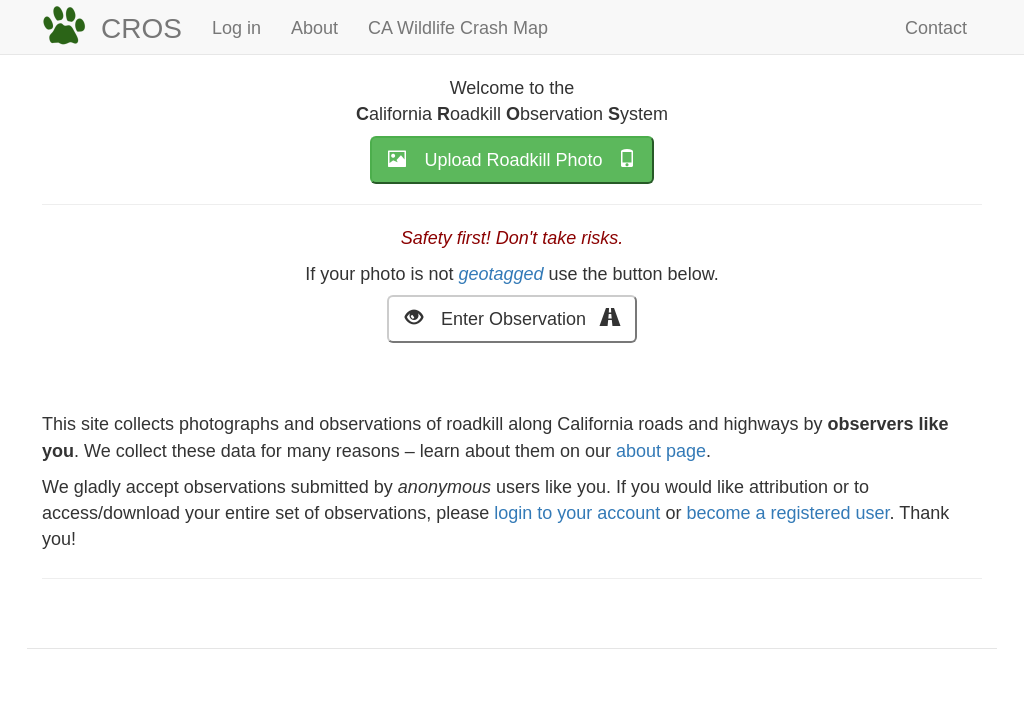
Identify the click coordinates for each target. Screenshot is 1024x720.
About (314, 28)
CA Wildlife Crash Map (458, 28)
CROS (141, 28)
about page (661, 451)
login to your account (577, 513)
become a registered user (787, 513)
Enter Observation (512, 317)
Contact (936, 28)
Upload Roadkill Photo (511, 158)
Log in (236, 28)
